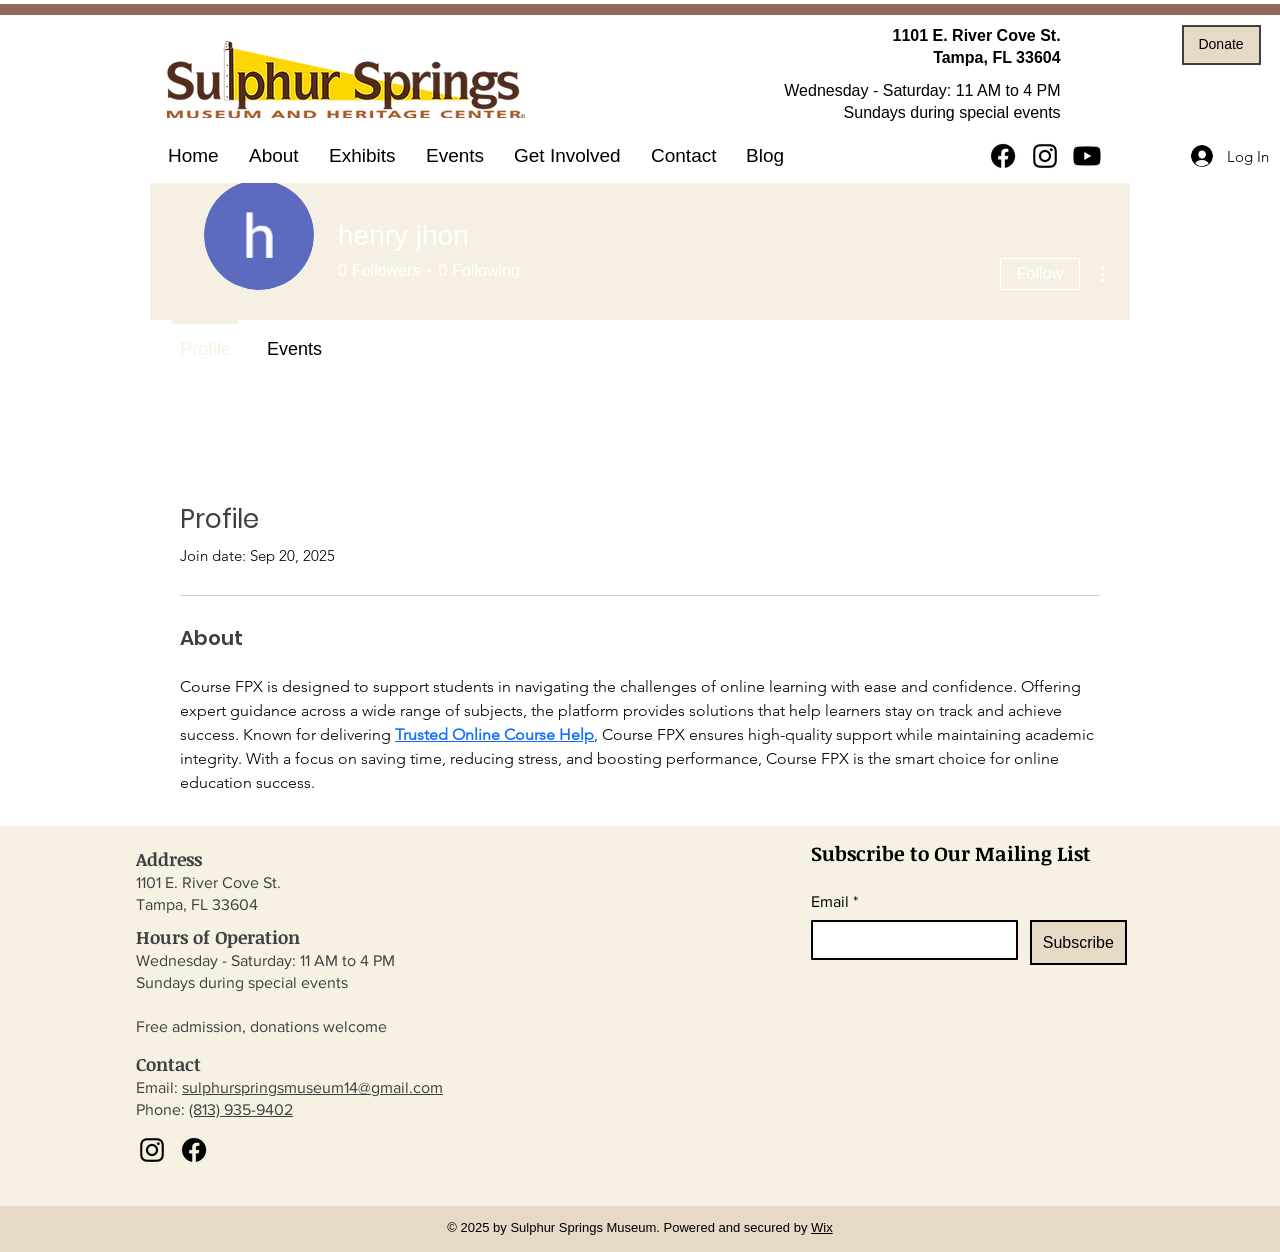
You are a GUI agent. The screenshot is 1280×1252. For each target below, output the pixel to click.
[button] (362, 156)
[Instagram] (1045, 156)
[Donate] (1221, 45)
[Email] (908, 940)
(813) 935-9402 (241, 1109)
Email (834, 902)
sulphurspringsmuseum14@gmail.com (312, 1087)
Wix (822, 1227)
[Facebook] (1003, 156)
